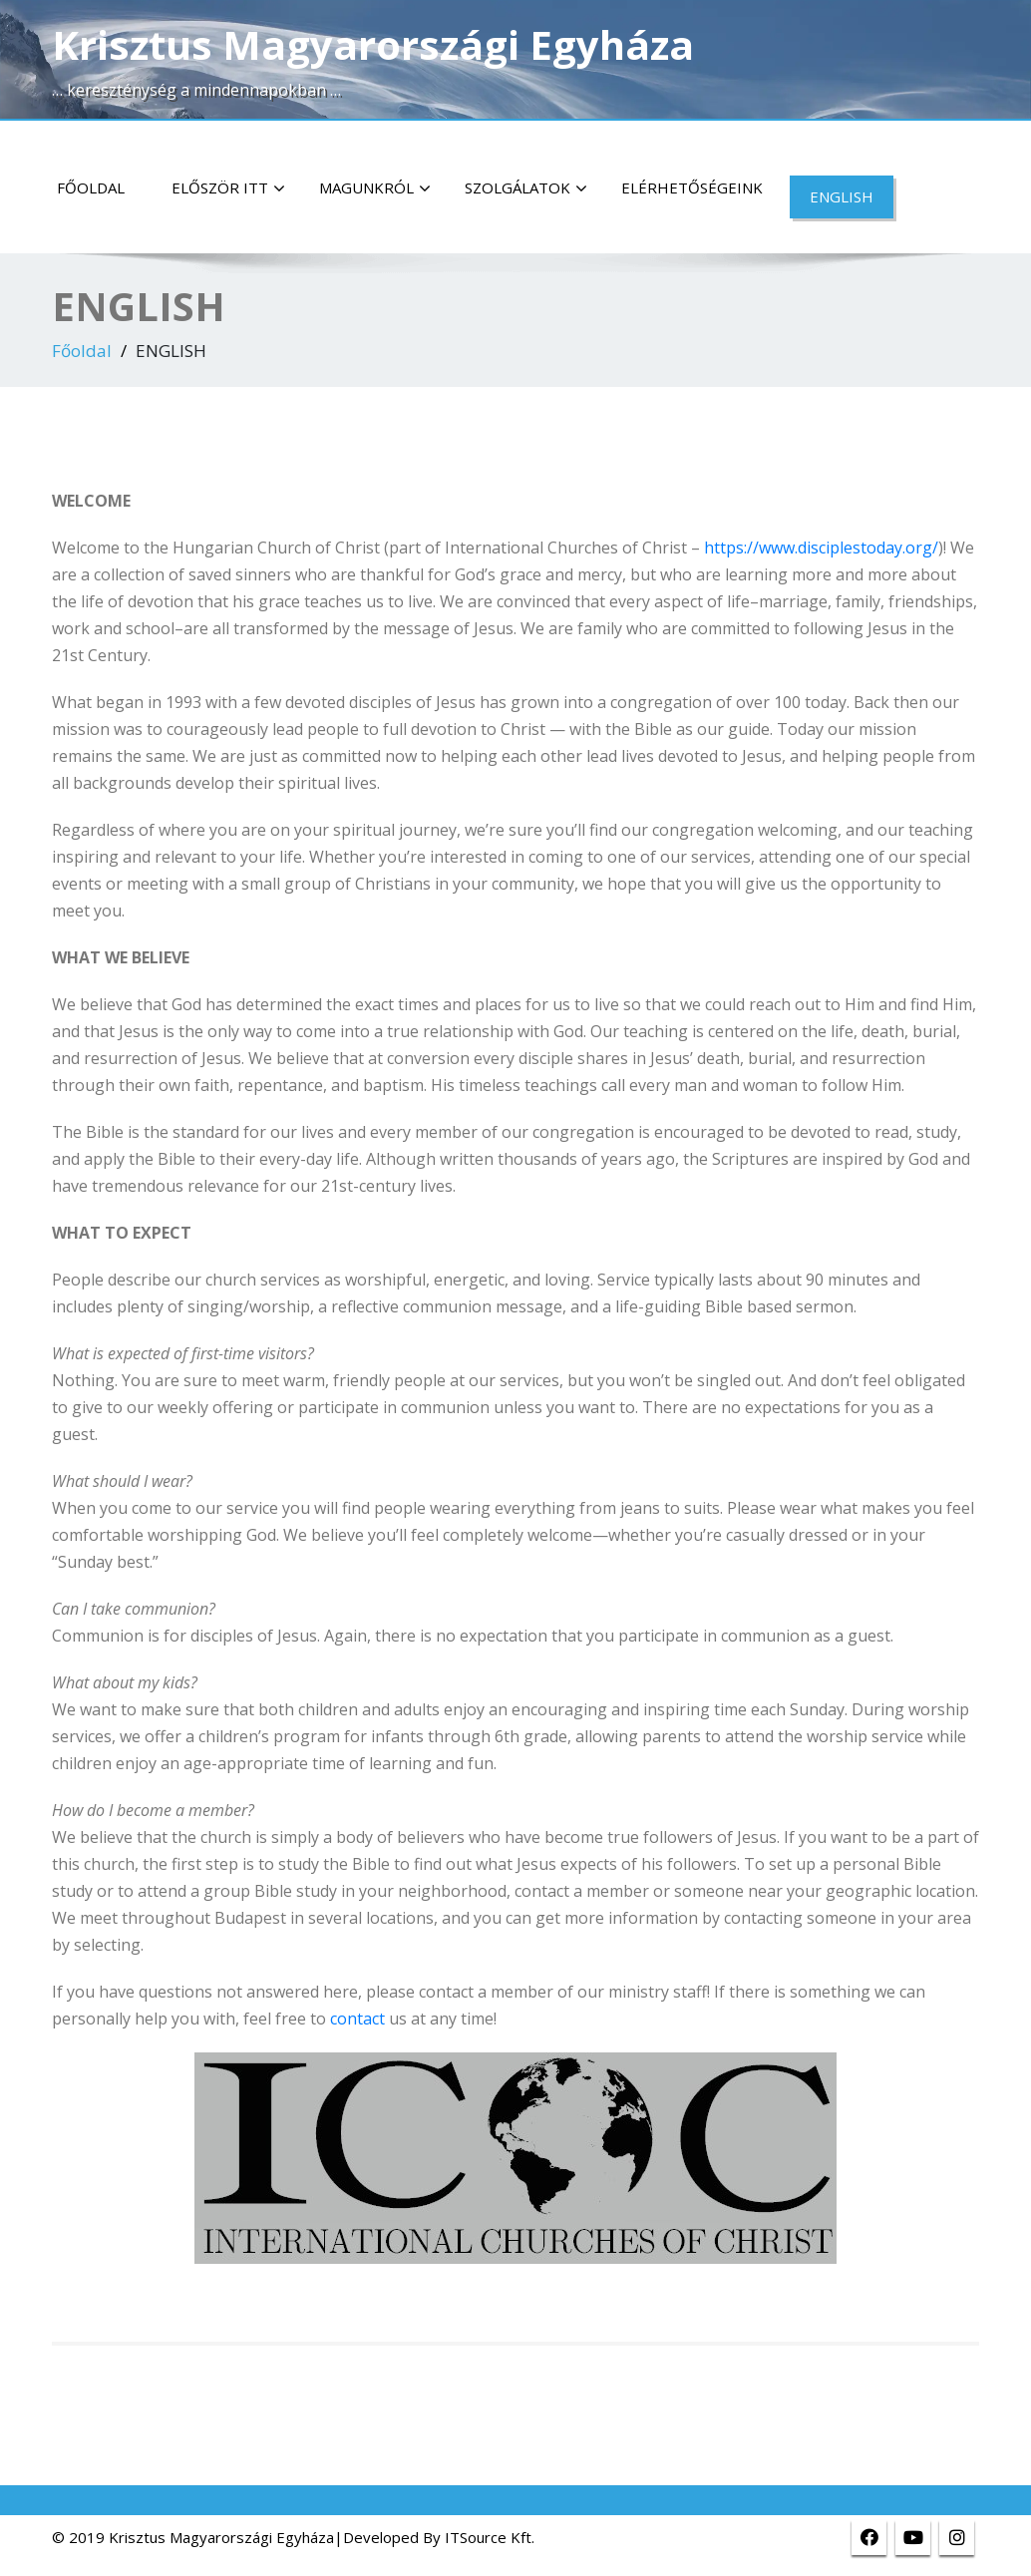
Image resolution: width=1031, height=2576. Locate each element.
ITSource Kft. (489, 2537)
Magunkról (375, 188)
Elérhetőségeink (692, 187)
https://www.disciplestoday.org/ (821, 547)
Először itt (228, 188)
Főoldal (91, 187)
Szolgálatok (526, 188)
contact (357, 2018)
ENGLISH (841, 196)
